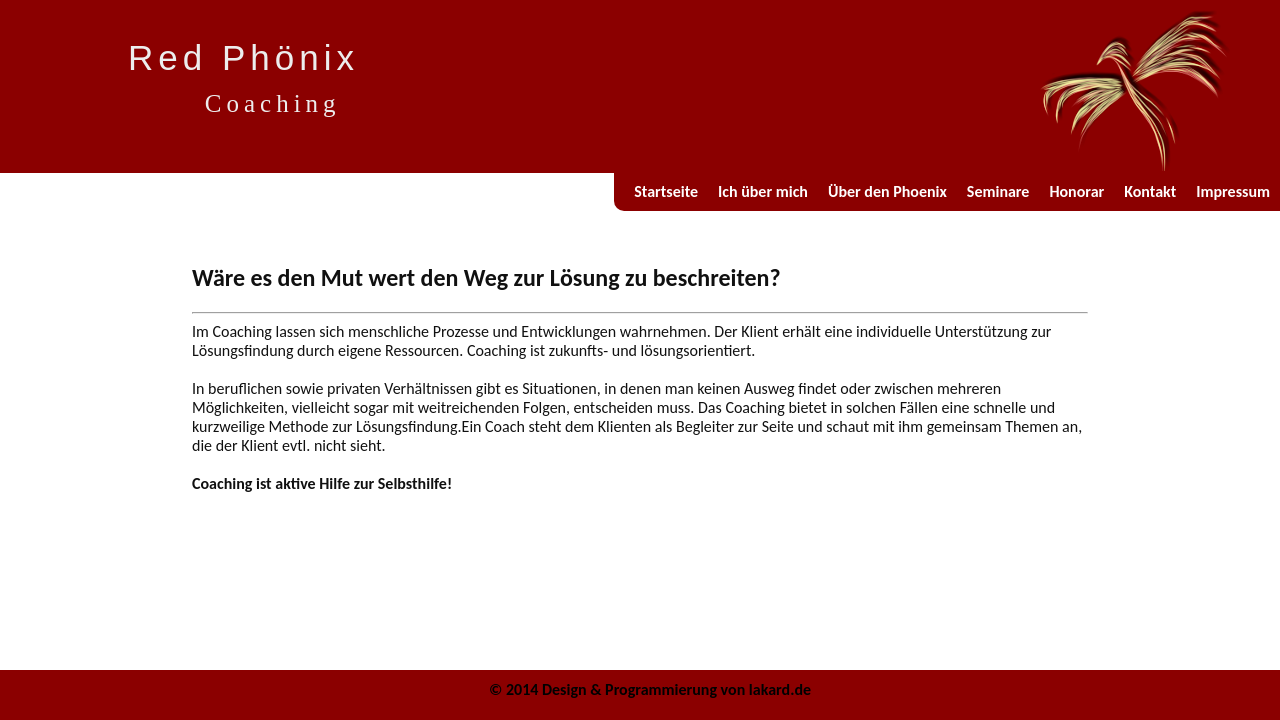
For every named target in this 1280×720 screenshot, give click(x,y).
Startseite (666, 191)
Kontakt (1150, 191)
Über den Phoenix (887, 191)
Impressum (1233, 191)
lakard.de (780, 689)
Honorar (1076, 191)
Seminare (998, 191)
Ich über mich (763, 191)
